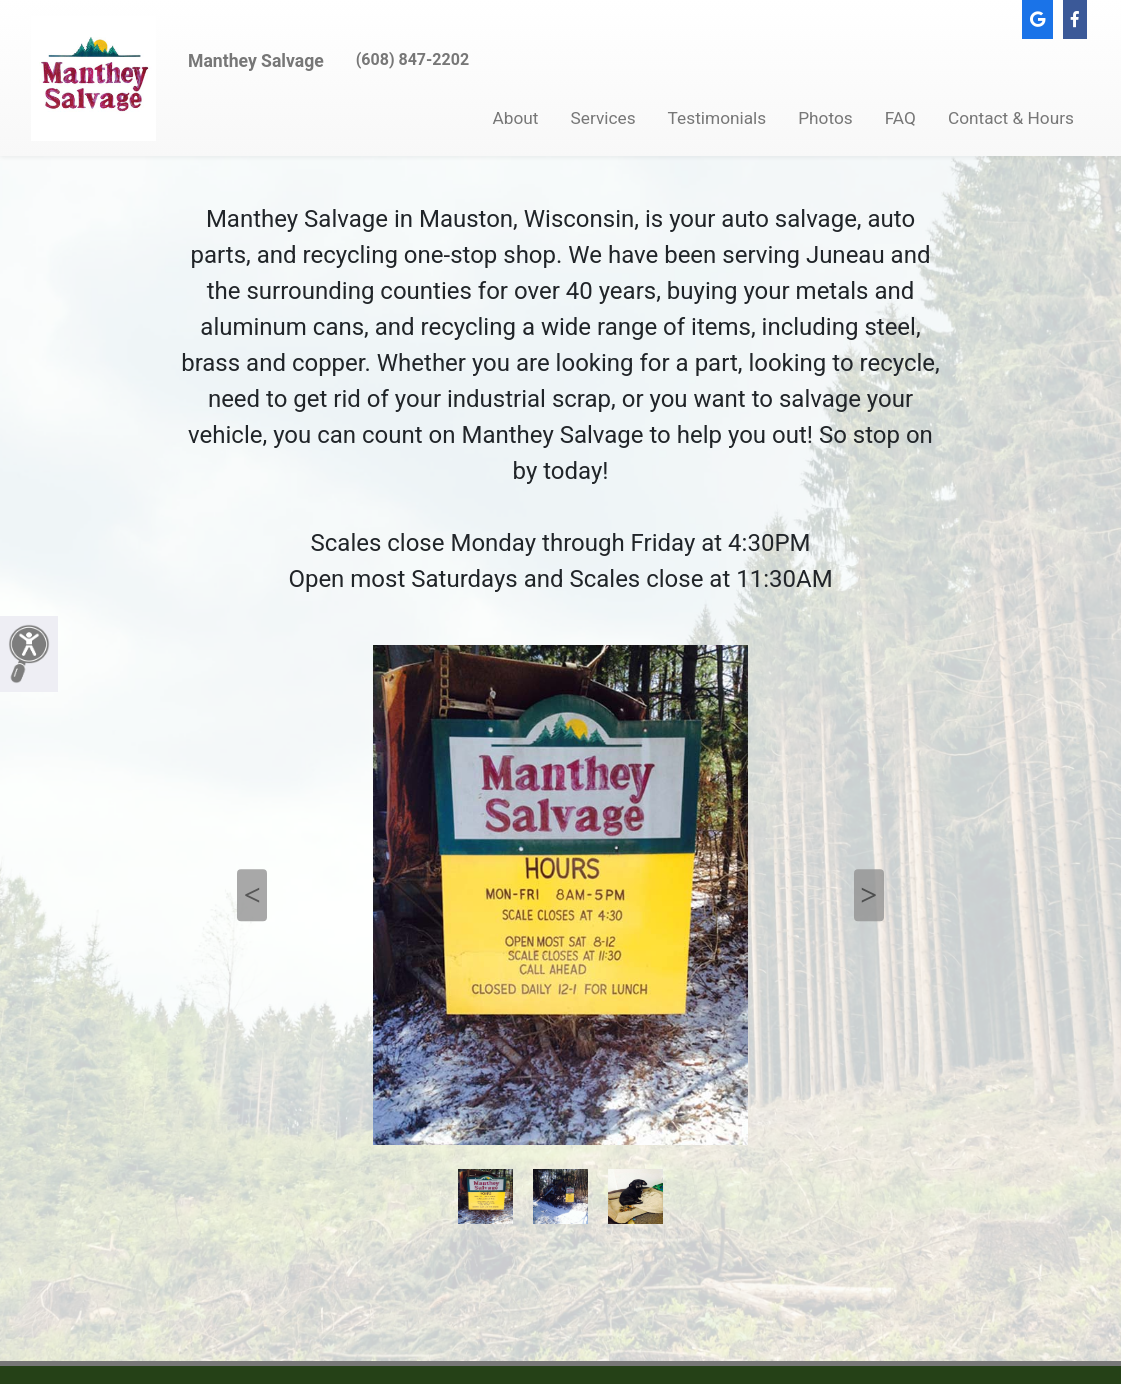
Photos (825, 118)
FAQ (900, 118)
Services (603, 118)
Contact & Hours (1011, 118)
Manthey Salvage (256, 61)
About (516, 118)
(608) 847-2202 (412, 59)
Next (869, 895)
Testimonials (717, 118)
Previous (252, 895)
